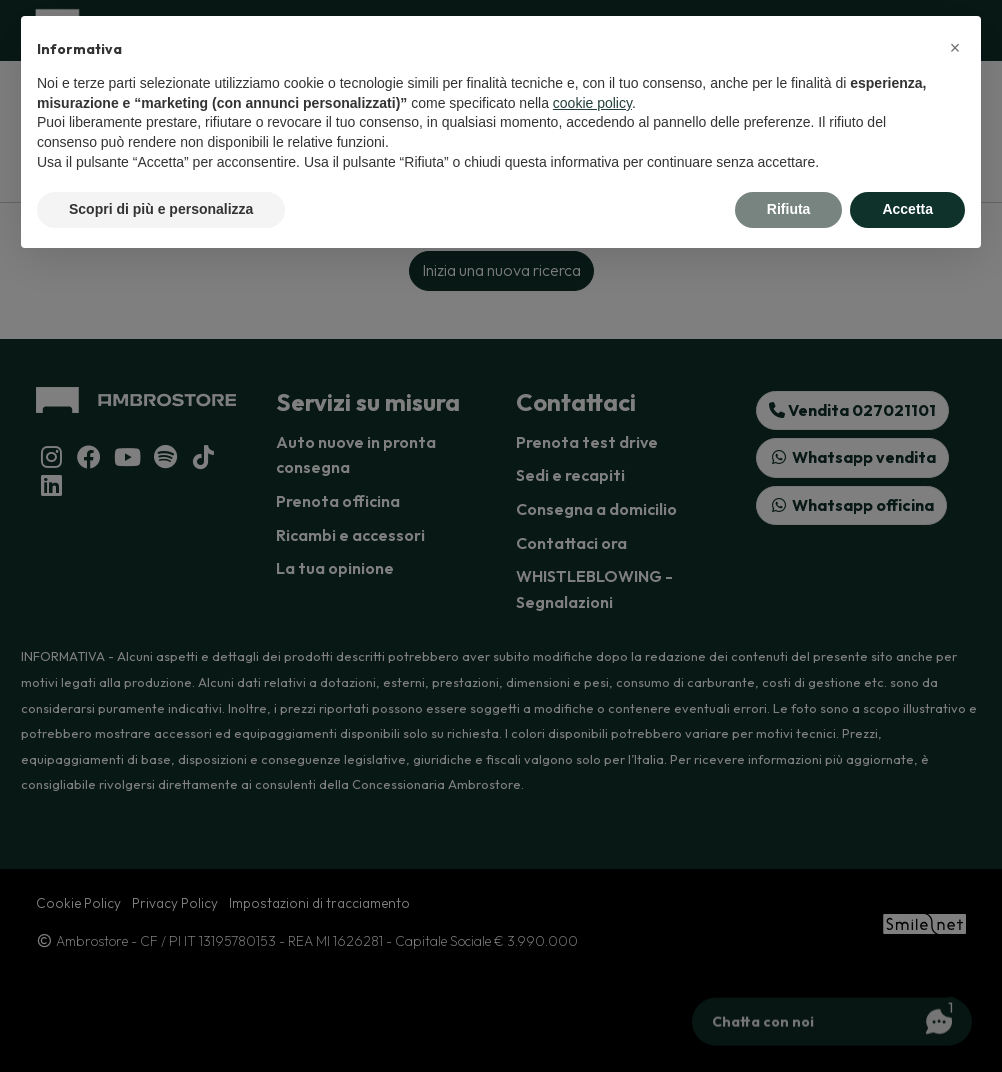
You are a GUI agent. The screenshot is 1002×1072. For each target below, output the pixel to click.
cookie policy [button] (592, 103)
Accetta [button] (907, 209)
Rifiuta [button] (789, 209)
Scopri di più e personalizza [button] (161, 209)
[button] (955, 48)
